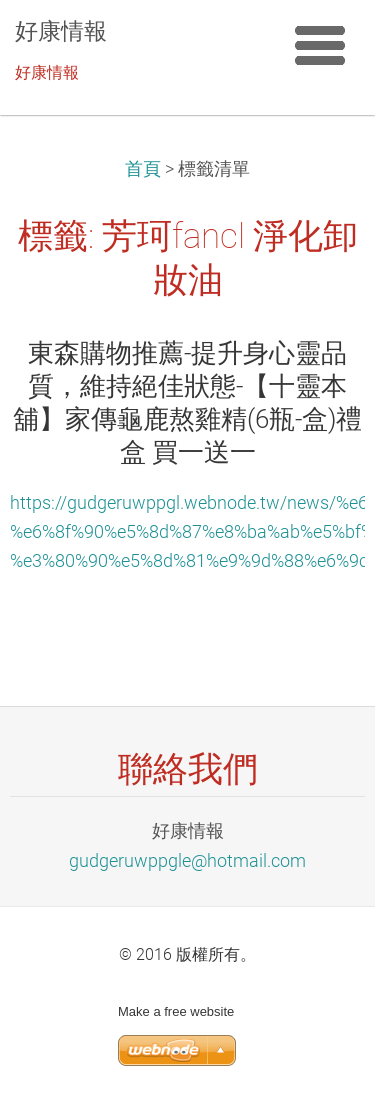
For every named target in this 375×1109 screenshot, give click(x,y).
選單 (320, 45)
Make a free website (176, 1011)
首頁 (143, 169)
